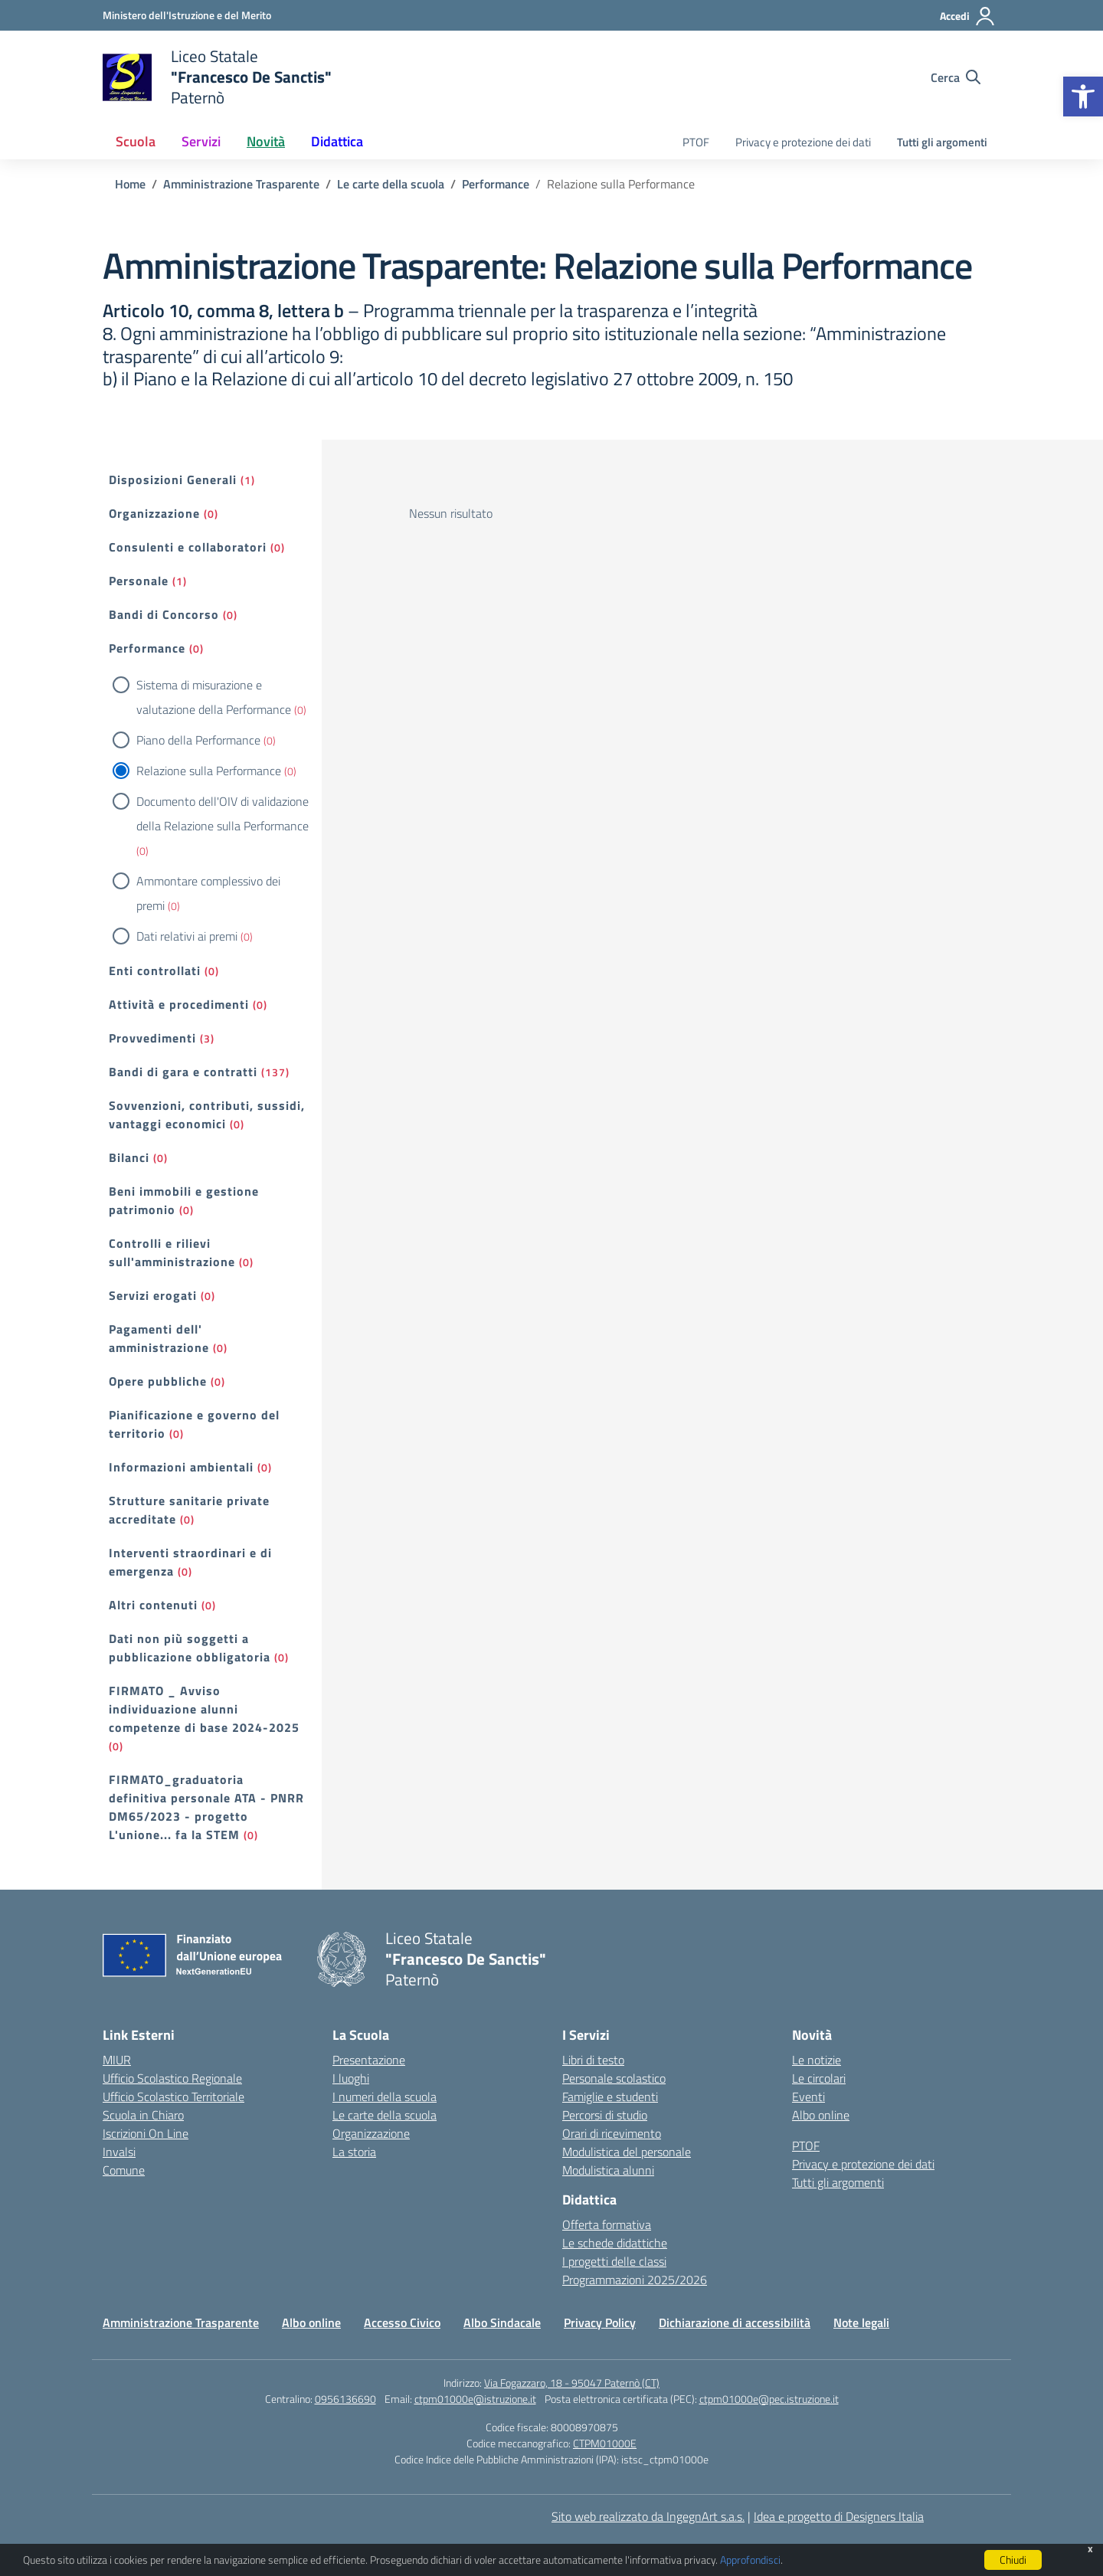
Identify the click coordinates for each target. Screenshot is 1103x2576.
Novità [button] (266, 141)
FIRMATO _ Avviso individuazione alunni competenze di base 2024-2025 (204, 1708)
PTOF (695, 142)
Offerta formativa (606, 2224)
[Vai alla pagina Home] (130, 184)
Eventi (808, 2096)
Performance (147, 648)
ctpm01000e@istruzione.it (475, 2399)
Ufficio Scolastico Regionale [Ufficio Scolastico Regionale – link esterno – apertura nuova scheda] (172, 2078)
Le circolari (819, 2078)
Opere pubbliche (158, 1381)
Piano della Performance (198, 740)
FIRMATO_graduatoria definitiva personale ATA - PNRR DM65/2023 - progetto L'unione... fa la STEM (206, 1807)
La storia (354, 2151)
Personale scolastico (614, 2078)
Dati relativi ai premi (186, 936)
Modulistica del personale (626, 2151)
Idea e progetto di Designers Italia (839, 2516)
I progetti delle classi (614, 2261)
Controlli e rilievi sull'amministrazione (172, 1252)
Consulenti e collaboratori (188, 547)
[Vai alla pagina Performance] (495, 184)
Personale (139, 580)
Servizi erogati (153, 1295)
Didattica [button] (337, 141)
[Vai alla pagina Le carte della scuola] (390, 184)
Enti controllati (155, 970)
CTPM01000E (605, 2443)
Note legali (861, 2322)
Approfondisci (750, 2559)
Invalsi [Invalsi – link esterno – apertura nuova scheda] (119, 2151)
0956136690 (345, 2399)
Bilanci (129, 1157)
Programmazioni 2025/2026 (634, 2279)
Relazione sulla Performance (208, 770)
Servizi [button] (201, 141)
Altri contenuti (153, 1605)
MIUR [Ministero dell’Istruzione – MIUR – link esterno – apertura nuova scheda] (117, 2060)
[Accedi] (967, 16)
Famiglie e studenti (610, 2096)
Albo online (820, 2115)
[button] (1083, 96)
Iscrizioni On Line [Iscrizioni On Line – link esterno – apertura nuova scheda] (145, 2133)
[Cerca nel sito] (955, 77)
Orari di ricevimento (611, 2133)
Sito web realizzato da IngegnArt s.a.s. (648, 2516)
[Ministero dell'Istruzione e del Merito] (187, 15)
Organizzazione (154, 513)
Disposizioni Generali (173, 479)
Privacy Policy (600, 2322)
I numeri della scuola (384, 2096)
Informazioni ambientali (181, 1467)
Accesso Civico (402, 2322)
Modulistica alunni (608, 2170)
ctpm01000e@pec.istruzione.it (769, 2399)
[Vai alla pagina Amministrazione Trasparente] (241, 184)
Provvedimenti (152, 1038)
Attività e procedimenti (179, 1004)
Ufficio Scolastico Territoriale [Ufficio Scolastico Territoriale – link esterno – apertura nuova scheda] (173, 2096)
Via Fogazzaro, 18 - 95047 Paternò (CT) (572, 2383)
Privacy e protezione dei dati (803, 142)
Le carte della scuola (384, 2115)
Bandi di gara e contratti (183, 1071)
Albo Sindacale (502, 2322)
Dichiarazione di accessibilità (734, 2322)
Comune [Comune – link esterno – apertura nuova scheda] (124, 2170)
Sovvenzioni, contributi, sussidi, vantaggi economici (207, 1114)
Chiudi (1013, 2559)
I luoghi (350, 2078)
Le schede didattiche (614, 2243)
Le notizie (816, 2060)
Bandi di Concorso (164, 614)
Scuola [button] (135, 141)
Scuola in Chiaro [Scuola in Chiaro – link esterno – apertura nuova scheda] (143, 2115)
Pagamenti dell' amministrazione (159, 1338)
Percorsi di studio (604, 2115)
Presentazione (368, 2060)
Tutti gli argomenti (942, 142)
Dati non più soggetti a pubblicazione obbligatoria (189, 1647)
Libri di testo (593, 2060)
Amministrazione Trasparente (181, 2322)
